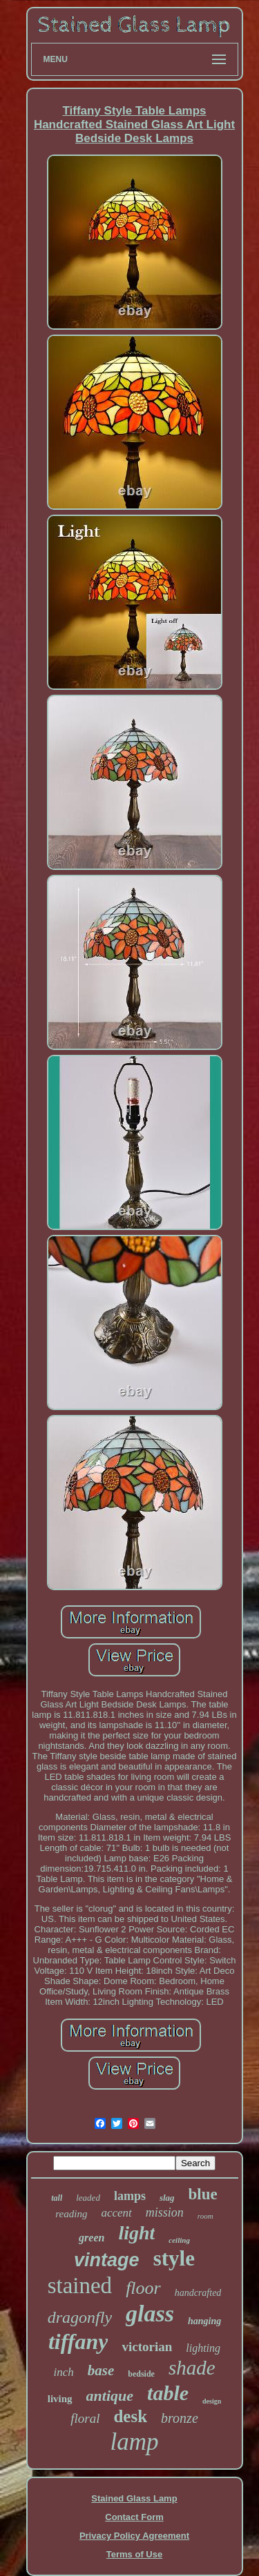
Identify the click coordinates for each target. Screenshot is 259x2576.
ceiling (179, 2240)
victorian (147, 2346)
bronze (179, 2418)
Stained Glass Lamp (134, 2498)
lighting (203, 2348)
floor (143, 2288)
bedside (141, 2374)
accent (116, 2212)
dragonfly (80, 2317)
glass (150, 2313)
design (211, 2401)
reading (71, 2213)
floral (84, 2418)
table (168, 2392)
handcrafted (198, 2293)
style (174, 2258)
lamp (135, 2441)
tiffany (78, 2341)
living (60, 2398)
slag (167, 2197)
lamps (130, 2196)
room (205, 2216)
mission (165, 2212)
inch (63, 2372)
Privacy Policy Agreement (134, 2535)
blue (203, 2194)
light (136, 2232)
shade (192, 2368)
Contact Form (134, 2517)
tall (56, 2198)
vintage (107, 2260)
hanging (204, 2321)
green (91, 2237)
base (101, 2370)
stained (80, 2285)
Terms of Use (134, 2554)
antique (109, 2395)
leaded (88, 2197)
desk (130, 2416)
